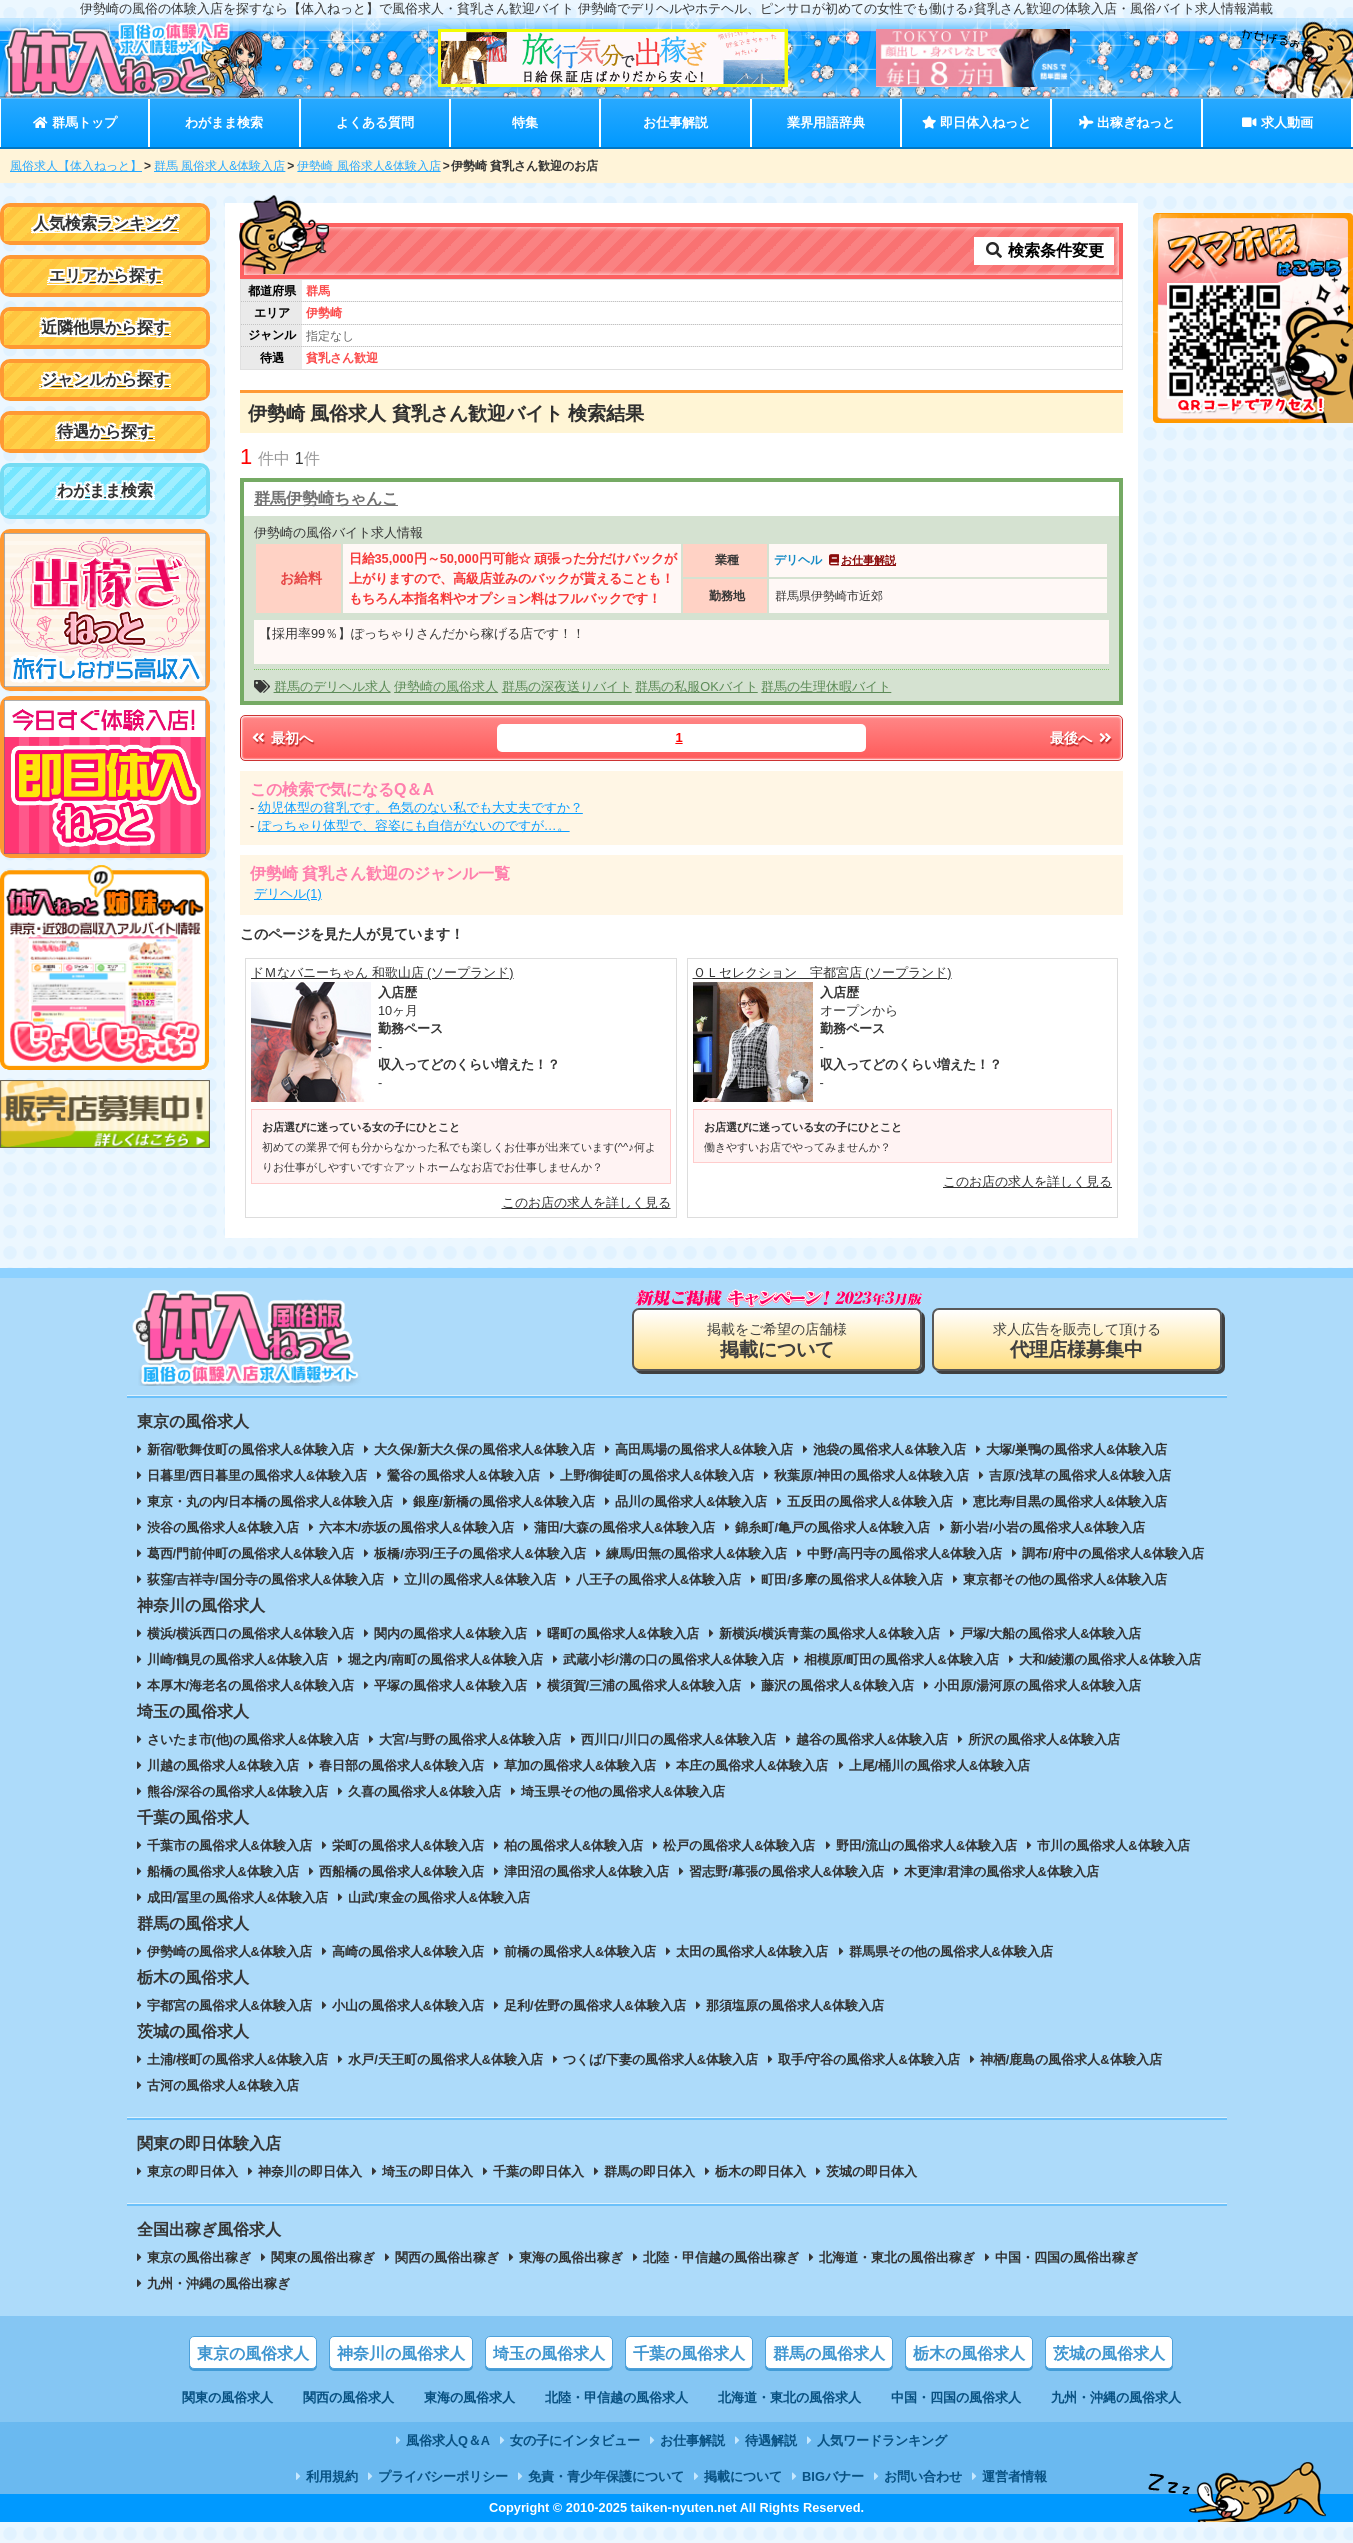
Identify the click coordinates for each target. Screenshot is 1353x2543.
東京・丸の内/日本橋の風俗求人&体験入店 (270, 1501)
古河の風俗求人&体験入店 (223, 2085)
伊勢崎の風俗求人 (446, 686)
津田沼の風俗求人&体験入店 (586, 1871)
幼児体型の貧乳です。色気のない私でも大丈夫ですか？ (420, 807)
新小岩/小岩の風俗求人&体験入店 (1047, 1527)
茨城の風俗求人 (1109, 2353)
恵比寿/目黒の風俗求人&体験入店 (1070, 1501)
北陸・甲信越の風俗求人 (616, 2397)
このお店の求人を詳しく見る (586, 1202)
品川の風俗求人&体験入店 (691, 1501)
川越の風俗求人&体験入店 (223, 1765)
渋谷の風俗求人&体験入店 (223, 1527)
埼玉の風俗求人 (549, 2353)
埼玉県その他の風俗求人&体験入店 (623, 1791)
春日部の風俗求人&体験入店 (401, 1765)
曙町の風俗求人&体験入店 (623, 1633)
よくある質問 (375, 122)
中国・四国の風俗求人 (956, 2397)
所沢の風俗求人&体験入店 (1044, 1739)
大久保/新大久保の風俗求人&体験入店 (484, 1449)
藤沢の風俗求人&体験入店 (837, 1685)
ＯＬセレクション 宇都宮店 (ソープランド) (822, 972)
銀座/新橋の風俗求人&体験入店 (504, 1501)
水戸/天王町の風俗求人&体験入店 (445, 2059)
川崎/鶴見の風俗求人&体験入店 (238, 1659)
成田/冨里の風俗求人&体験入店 (238, 1897)
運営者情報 (1014, 2476)
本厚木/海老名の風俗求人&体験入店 (251, 1685)
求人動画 (1277, 122)
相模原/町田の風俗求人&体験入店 (901, 1659)
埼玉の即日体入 (427, 2171)
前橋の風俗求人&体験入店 (580, 1951)
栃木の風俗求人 (969, 2353)
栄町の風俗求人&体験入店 (408, 1845)
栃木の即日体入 (760, 2171)
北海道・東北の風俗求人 (789, 2397)
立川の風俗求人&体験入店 (480, 1579)
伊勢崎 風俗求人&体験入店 (368, 166)
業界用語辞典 (826, 122)
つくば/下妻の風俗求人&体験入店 (660, 2059)
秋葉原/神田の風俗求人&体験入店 (871, 1475)
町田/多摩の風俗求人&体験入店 (852, 1579)
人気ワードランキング (882, 2440)
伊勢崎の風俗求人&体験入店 (229, 1951)
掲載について (743, 2476)
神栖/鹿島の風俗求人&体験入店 (1071, 2059)
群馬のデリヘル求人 (332, 686)
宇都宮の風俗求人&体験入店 (229, 2005)
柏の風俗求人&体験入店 (573, 1845)
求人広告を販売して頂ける (1077, 1340)
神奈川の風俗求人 (401, 2353)
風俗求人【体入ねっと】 (76, 166)
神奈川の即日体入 (310, 2171)
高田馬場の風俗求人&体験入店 (704, 1449)
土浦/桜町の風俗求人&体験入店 (238, 2059)
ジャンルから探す (105, 379)
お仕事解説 (675, 122)
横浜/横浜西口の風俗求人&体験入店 (251, 1633)
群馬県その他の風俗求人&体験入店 (951, 1951)
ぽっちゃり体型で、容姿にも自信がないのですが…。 (414, 825)
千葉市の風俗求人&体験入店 (229, 1845)
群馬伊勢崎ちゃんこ (326, 498)
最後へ (1082, 738)
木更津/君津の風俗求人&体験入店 (1001, 1871)
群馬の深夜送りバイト (567, 686)
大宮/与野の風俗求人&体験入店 (470, 1739)
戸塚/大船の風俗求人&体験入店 (1051, 1633)
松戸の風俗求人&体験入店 (739, 1845)
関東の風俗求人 (227, 2397)
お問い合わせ (923, 2476)
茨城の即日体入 (871, 2171)
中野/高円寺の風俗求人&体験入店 (904, 1553)
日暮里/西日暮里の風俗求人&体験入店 (257, 1475)
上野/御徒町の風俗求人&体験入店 (657, 1475)
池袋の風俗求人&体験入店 (889, 1449)
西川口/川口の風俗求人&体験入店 (678, 1739)
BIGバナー (833, 2476)
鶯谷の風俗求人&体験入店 (463, 1475)
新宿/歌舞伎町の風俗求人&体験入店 (251, 1449)
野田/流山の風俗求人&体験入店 (927, 1845)
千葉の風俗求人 (689, 2353)
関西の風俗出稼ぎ (447, 2257)
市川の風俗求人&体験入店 (1113, 1845)
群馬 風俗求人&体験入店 (219, 166)
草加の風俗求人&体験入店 (580, 1765)
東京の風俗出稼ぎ (199, 2257)
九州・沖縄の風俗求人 (1116, 2397)
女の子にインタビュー (575, 2440)
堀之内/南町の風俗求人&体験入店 (445, 1659)
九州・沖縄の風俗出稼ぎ (218, 2283)
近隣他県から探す (105, 327)
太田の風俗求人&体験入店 (752, 1951)
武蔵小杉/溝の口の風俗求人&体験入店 (673, 1659)
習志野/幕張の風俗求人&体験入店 (786, 1871)
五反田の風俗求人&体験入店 (869, 1501)
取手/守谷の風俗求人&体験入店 (869, 2059)
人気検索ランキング (105, 223)
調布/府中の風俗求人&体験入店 (1113, 1553)
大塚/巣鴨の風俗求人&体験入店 (1077, 1449)
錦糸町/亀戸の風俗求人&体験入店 (832, 1527)
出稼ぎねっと (1127, 122)
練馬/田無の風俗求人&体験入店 (697, 1553)
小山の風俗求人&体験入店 (408, 2005)
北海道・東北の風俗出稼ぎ (897, 2257)
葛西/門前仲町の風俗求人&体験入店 (251, 1553)
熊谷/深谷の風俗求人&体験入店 (238, 1791)
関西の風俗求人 (348, 2397)
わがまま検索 (224, 122)
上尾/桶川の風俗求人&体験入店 (940, 1765)
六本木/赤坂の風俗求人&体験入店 (416, 1527)
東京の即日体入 (192, 2171)
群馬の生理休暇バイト (826, 686)
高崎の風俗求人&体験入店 (408, 1951)
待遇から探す (105, 431)
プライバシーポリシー (443, 2476)
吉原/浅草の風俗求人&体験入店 (1080, 1475)
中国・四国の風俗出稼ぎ (1066, 2257)
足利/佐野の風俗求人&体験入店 (595, 2005)
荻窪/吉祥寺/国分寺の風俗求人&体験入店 (265, 1579)
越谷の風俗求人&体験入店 (872, 1739)
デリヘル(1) (288, 893)
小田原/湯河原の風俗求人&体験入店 (1038, 1685)
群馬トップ (74, 122)
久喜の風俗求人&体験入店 (424, 1791)
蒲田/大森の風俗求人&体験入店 (625, 1527)
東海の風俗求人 (469, 2397)
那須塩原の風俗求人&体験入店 (795, 2005)
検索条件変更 (1044, 250)
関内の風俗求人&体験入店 (450, 1633)
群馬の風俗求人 (829, 2353)
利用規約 (332, 2476)
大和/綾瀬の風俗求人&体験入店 (1110, 1659)
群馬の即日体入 (649, 2171)
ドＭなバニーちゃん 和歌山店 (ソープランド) (382, 972)
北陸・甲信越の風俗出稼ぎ (721, 2257)
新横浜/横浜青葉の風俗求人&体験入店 (829, 1633)
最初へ (281, 738)
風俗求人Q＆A (448, 2440)
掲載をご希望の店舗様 (777, 1340)
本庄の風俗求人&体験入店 (752, 1765)
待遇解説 (771, 2440)
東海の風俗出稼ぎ (571, 2257)
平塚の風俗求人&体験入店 (450, 1685)
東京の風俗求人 (253, 2353)
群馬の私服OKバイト (696, 686)
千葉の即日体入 (538, 2171)
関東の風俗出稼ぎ (323, 2257)
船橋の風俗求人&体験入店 (223, 1871)
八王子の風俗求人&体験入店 (658, 1579)
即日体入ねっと (976, 122)
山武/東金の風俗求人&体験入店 (439, 1897)
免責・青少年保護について (606, 2476)
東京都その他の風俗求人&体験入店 (1065, 1579)
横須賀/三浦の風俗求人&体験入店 (644, 1685)
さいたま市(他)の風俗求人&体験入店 (253, 1739)
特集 (525, 122)
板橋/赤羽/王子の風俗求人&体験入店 (479, 1553)
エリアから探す (105, 275)
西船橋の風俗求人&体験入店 (401, 1871)
